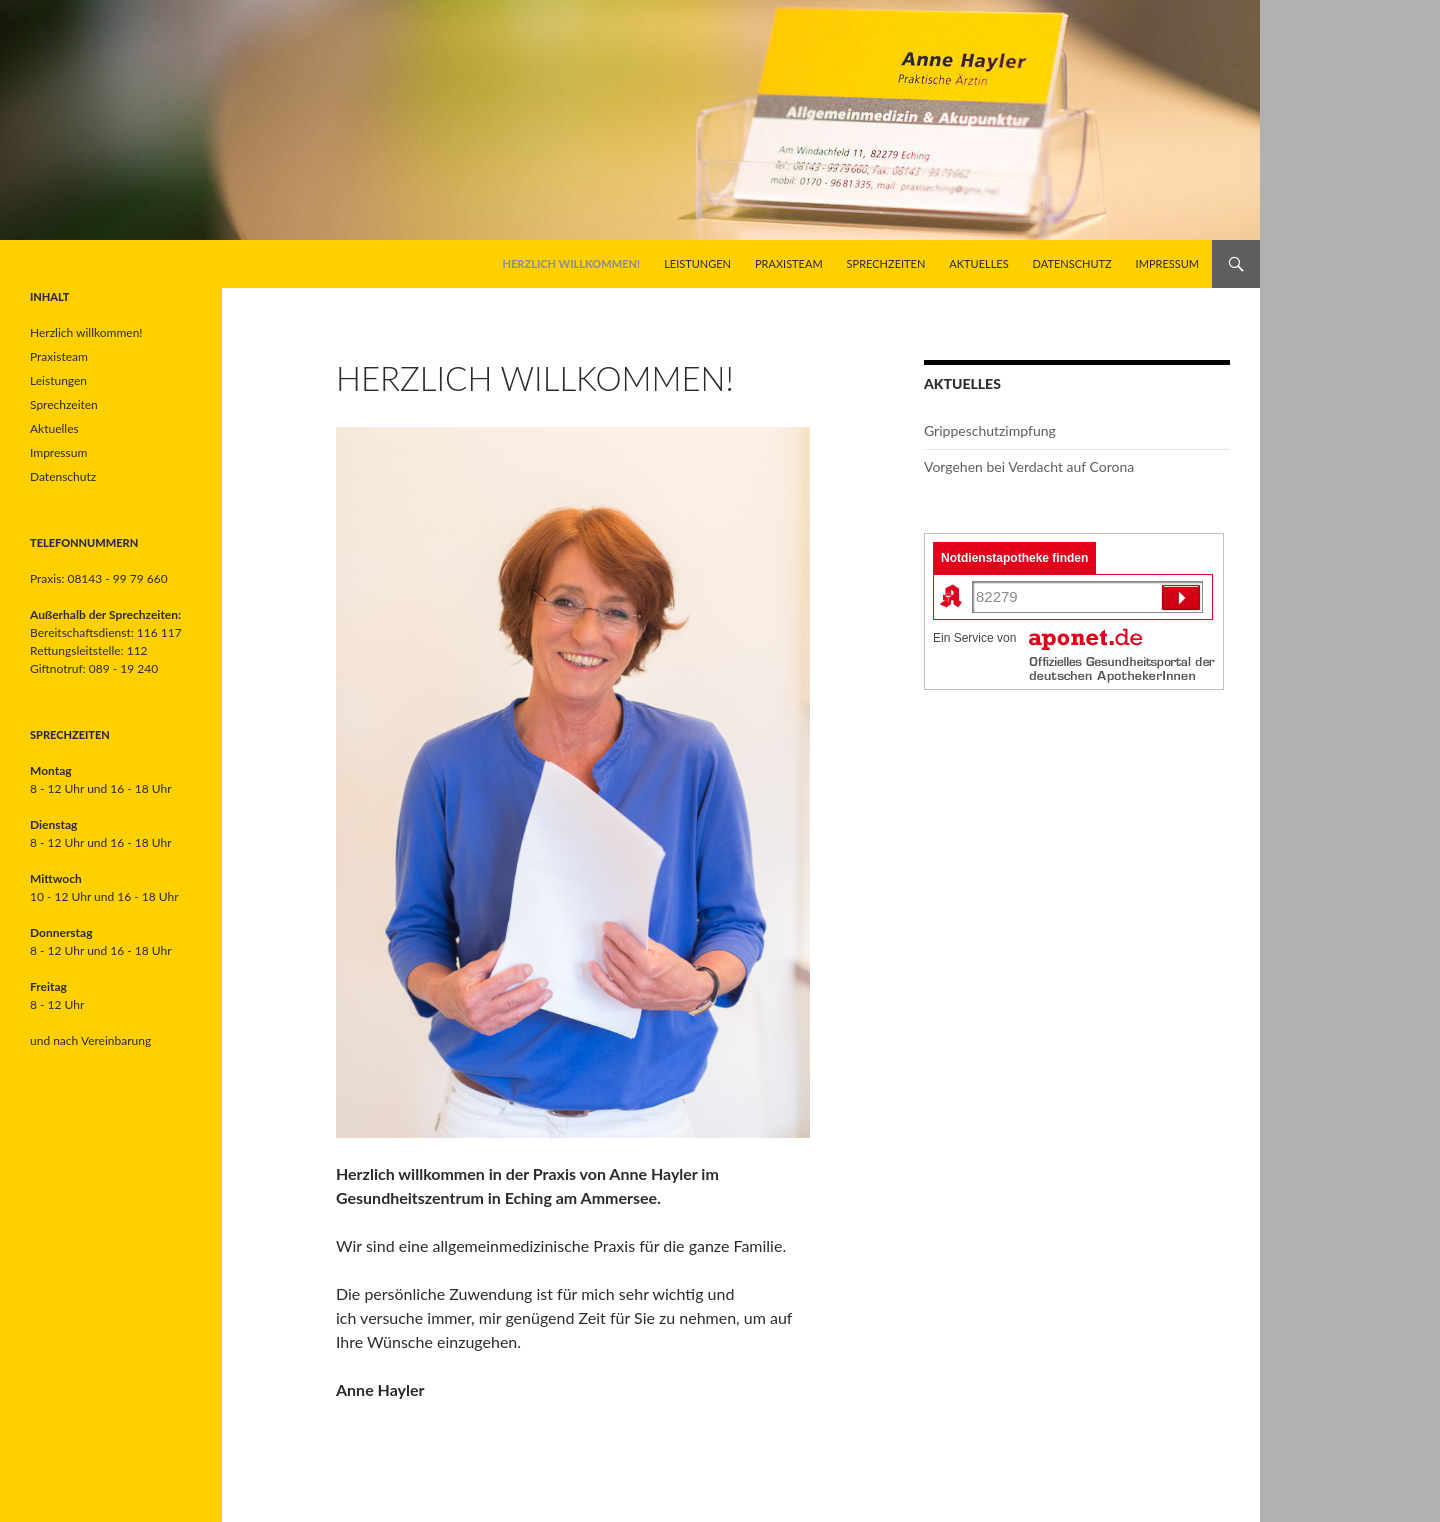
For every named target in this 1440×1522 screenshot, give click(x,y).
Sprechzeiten (886, 263)
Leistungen (697, 263)
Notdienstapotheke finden (1014, 558)
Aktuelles (978, 263)
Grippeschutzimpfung (990, 430)
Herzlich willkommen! (572, 263)
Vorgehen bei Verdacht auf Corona (1029, 466)
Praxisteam (789, 263)
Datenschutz (1072, 263)
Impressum (1167, 263)
